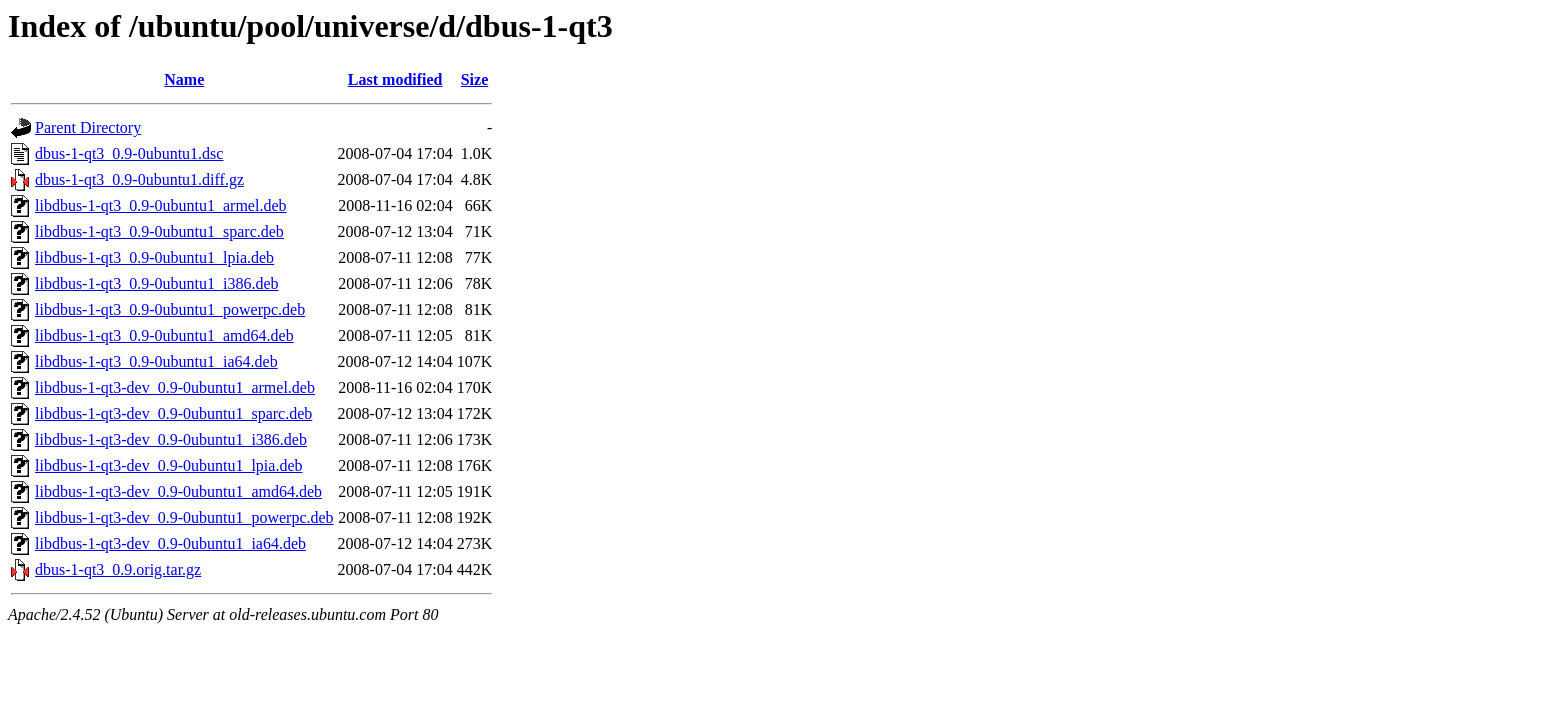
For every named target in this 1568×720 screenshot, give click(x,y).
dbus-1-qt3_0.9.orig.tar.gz (118, 569)
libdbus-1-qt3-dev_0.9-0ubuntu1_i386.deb (171, 439)
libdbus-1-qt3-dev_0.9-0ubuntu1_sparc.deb (173, 413)
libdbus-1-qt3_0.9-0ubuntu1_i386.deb (157, 283)
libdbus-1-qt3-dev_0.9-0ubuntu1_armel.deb (175, 387)
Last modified (395, 79)
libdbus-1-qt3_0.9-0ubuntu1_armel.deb (161, 205)
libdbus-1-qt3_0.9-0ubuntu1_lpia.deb (154, 257)
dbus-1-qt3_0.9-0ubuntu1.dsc (129, 153)
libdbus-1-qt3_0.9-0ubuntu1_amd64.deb (164, 335)
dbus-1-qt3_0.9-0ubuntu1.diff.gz (139, 179)
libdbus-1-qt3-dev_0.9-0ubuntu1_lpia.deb (169, 465)
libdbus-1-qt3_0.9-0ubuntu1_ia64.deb (156, 361)
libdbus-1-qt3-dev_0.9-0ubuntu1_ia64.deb (170, 543)
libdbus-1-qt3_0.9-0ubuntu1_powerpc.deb (170, 309)
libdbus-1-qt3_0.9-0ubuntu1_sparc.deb (159, 231)
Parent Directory (88, 127)
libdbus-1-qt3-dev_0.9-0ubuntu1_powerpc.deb (184, 517)
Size (475, 79)
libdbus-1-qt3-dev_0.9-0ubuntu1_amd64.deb (178, 491)
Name (184, 79)
